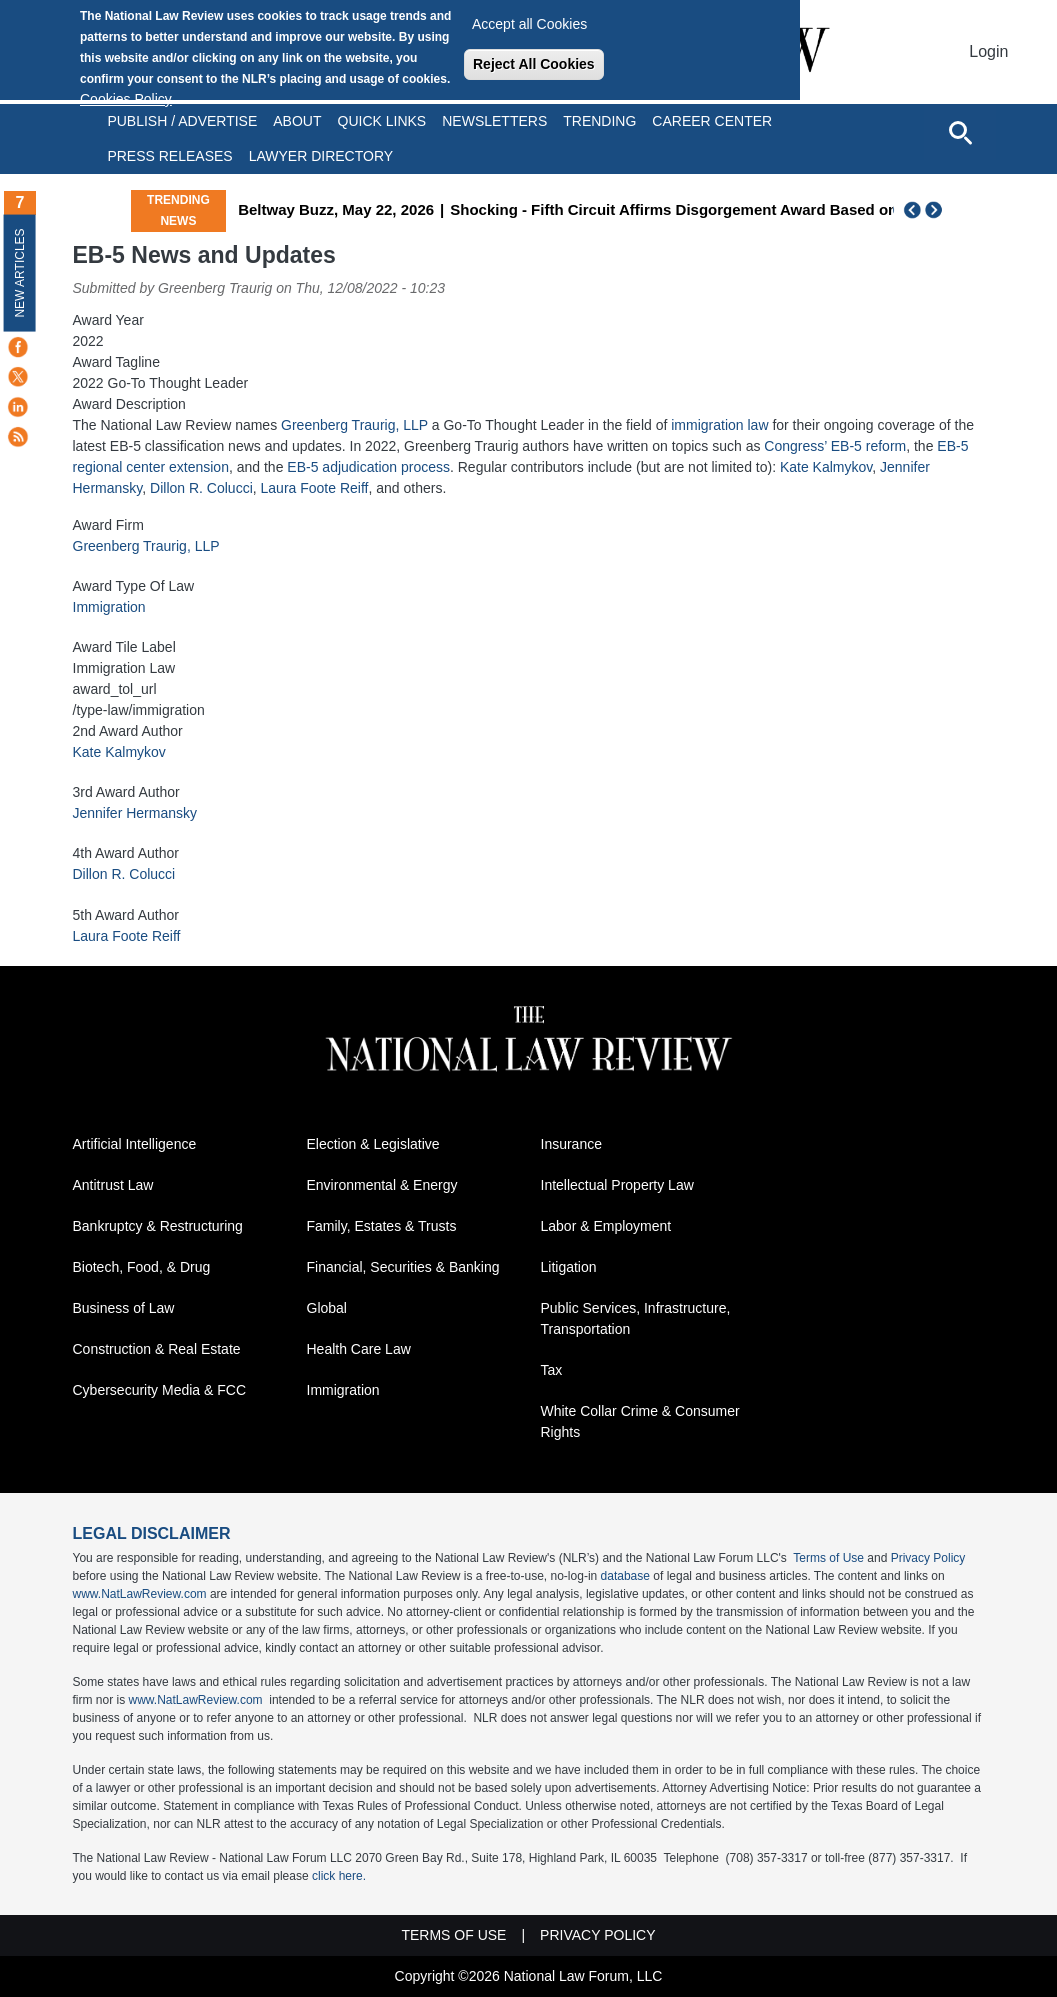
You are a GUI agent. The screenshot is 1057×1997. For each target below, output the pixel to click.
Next (936, 210)
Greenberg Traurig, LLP (354, 425)
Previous (913, 210)
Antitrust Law (113, 1185)
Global (327, 1308)
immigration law (719, 425)
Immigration (109, 607)
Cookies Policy (126, 99)
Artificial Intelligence (135, 1144)
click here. (339, 1876)
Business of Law (124, 1308)
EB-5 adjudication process (368, 467)
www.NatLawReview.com (140, 1594)
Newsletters (494, 121)
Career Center (712, 121)
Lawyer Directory (321, 156)
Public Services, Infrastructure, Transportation (636, 1318)
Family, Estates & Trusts (382, 1226)
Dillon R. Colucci (201, 488)
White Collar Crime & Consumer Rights (640, 1421)
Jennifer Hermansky (135, 813)
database (625, 1576)
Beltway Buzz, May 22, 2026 (439, 209)
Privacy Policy (928, 1558)
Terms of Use (828, 1558)
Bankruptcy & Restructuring (158, 1226)
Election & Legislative (373, 1144)
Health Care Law (359, 1349)
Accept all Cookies (529, 24)
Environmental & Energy (382, 1185)
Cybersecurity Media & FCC (160, 1390)
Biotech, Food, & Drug (142, 1267)
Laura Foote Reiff (315, 488)
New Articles (20, 272)
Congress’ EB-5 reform (835, 446)
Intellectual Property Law (617, 1185)
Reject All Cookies (534, 64)
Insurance (571, 1144)
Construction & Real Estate (157, 1349)
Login (988, 51)
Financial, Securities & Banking (403, 1267)
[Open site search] (960, 132)
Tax (552, 1370)
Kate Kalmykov (826, 467)
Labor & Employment (606, 1226)
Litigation (569, 1267)
